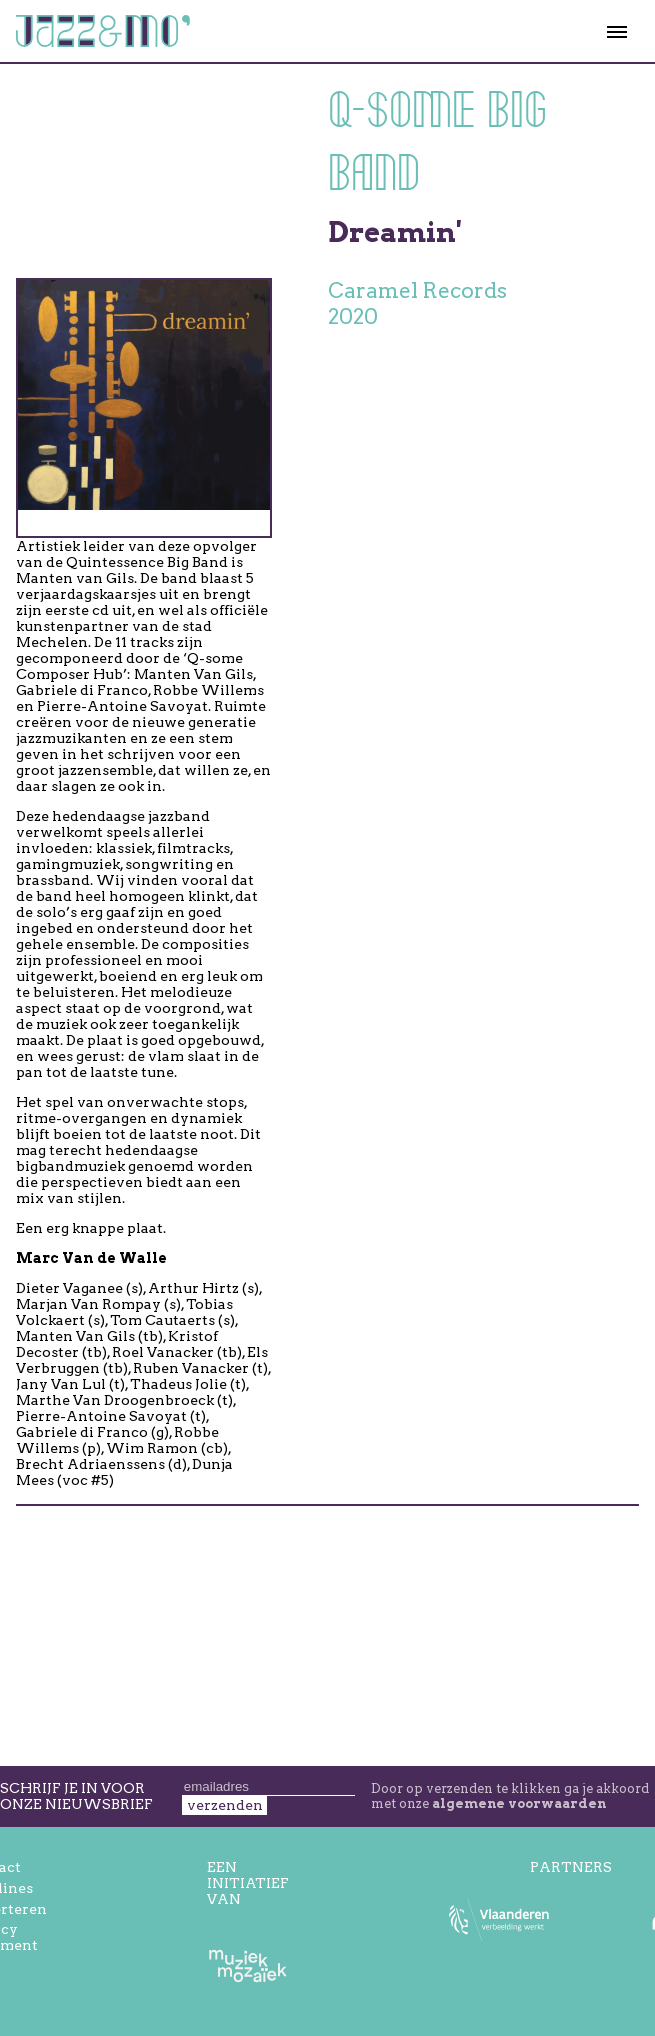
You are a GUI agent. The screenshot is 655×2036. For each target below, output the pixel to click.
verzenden (225, 1805)
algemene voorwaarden (519, 1803)
